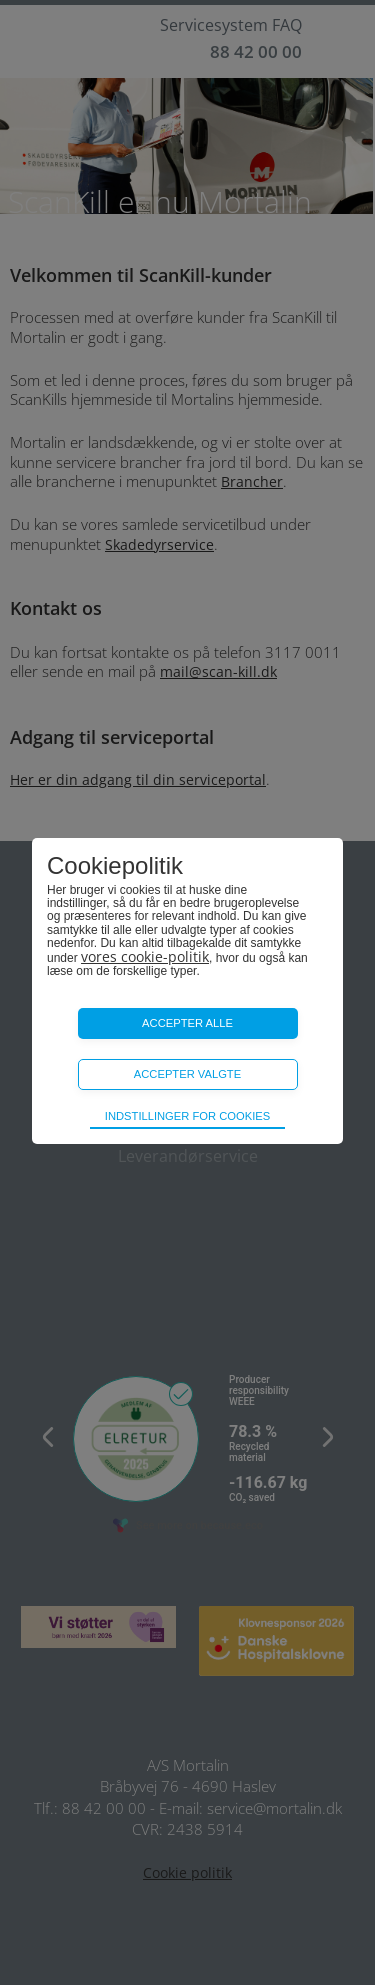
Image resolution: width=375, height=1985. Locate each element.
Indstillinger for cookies (187, 1116)
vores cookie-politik (145, 956)
